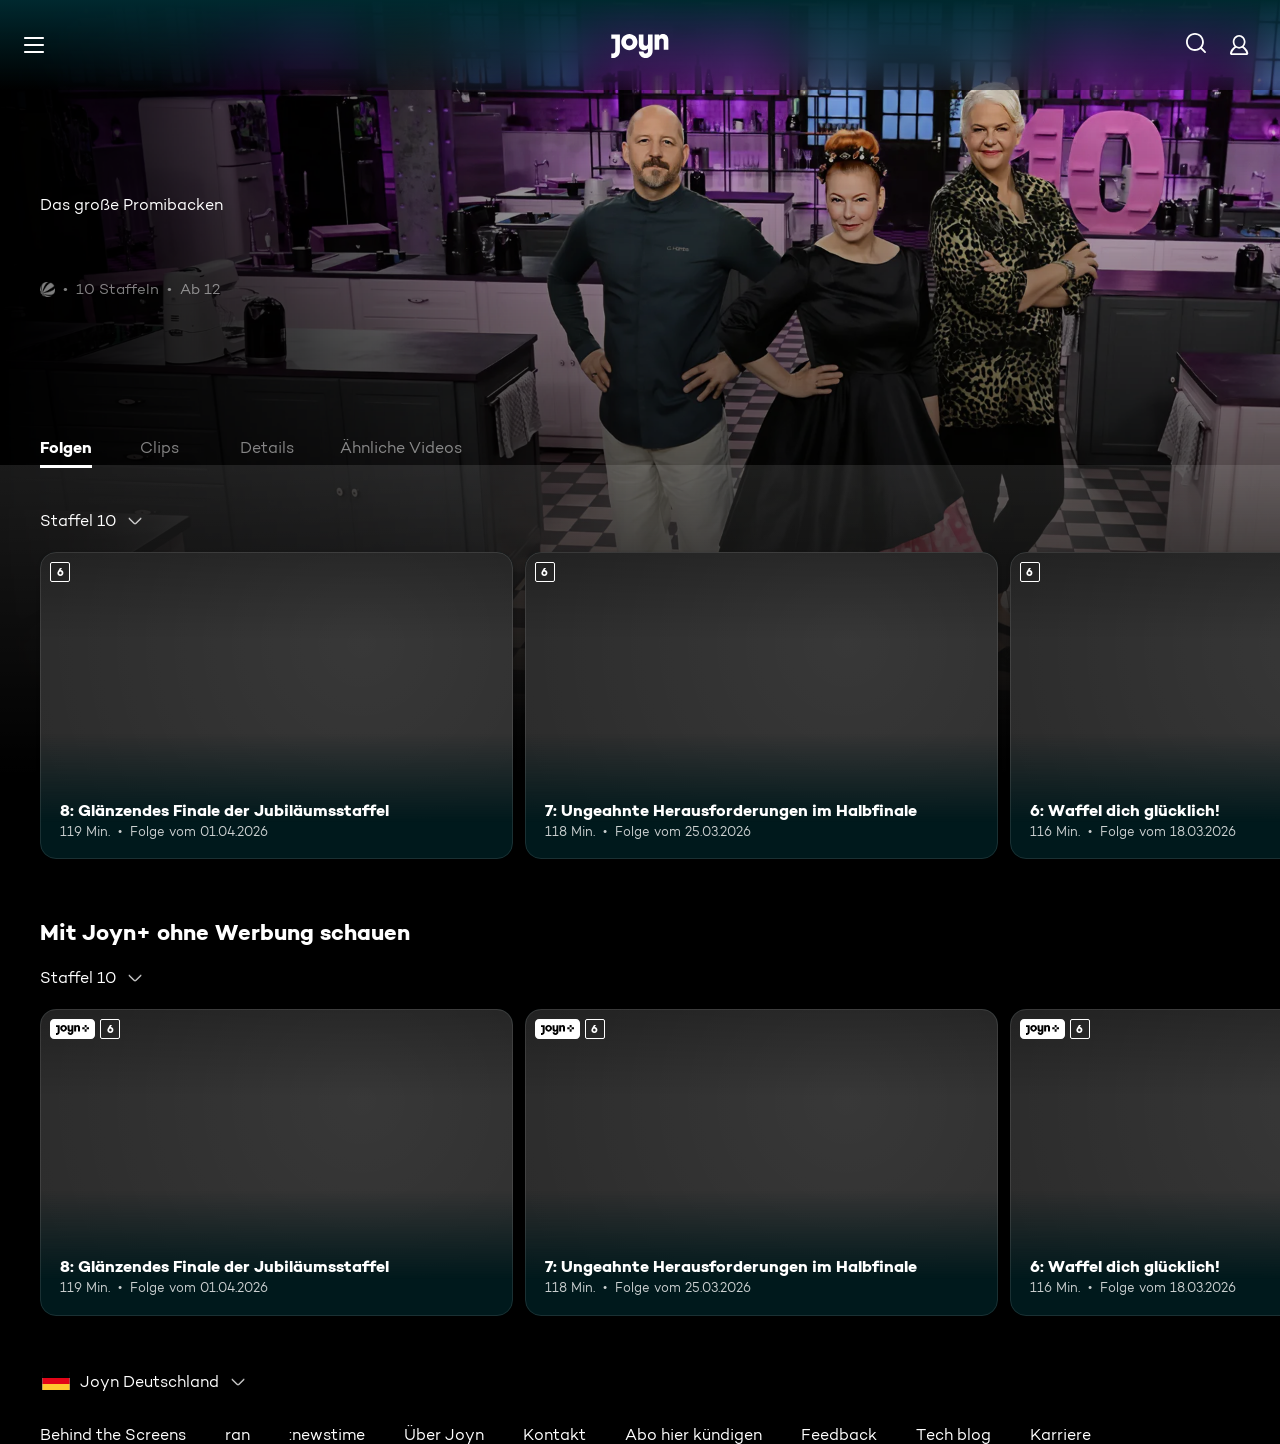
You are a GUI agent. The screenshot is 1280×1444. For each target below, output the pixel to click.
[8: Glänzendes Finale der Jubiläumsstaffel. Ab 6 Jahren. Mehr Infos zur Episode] (276, 705)
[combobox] (92, 521)
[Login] (1239, 44)
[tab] (71, 450)
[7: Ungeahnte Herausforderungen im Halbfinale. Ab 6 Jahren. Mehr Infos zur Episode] (761, 705)
